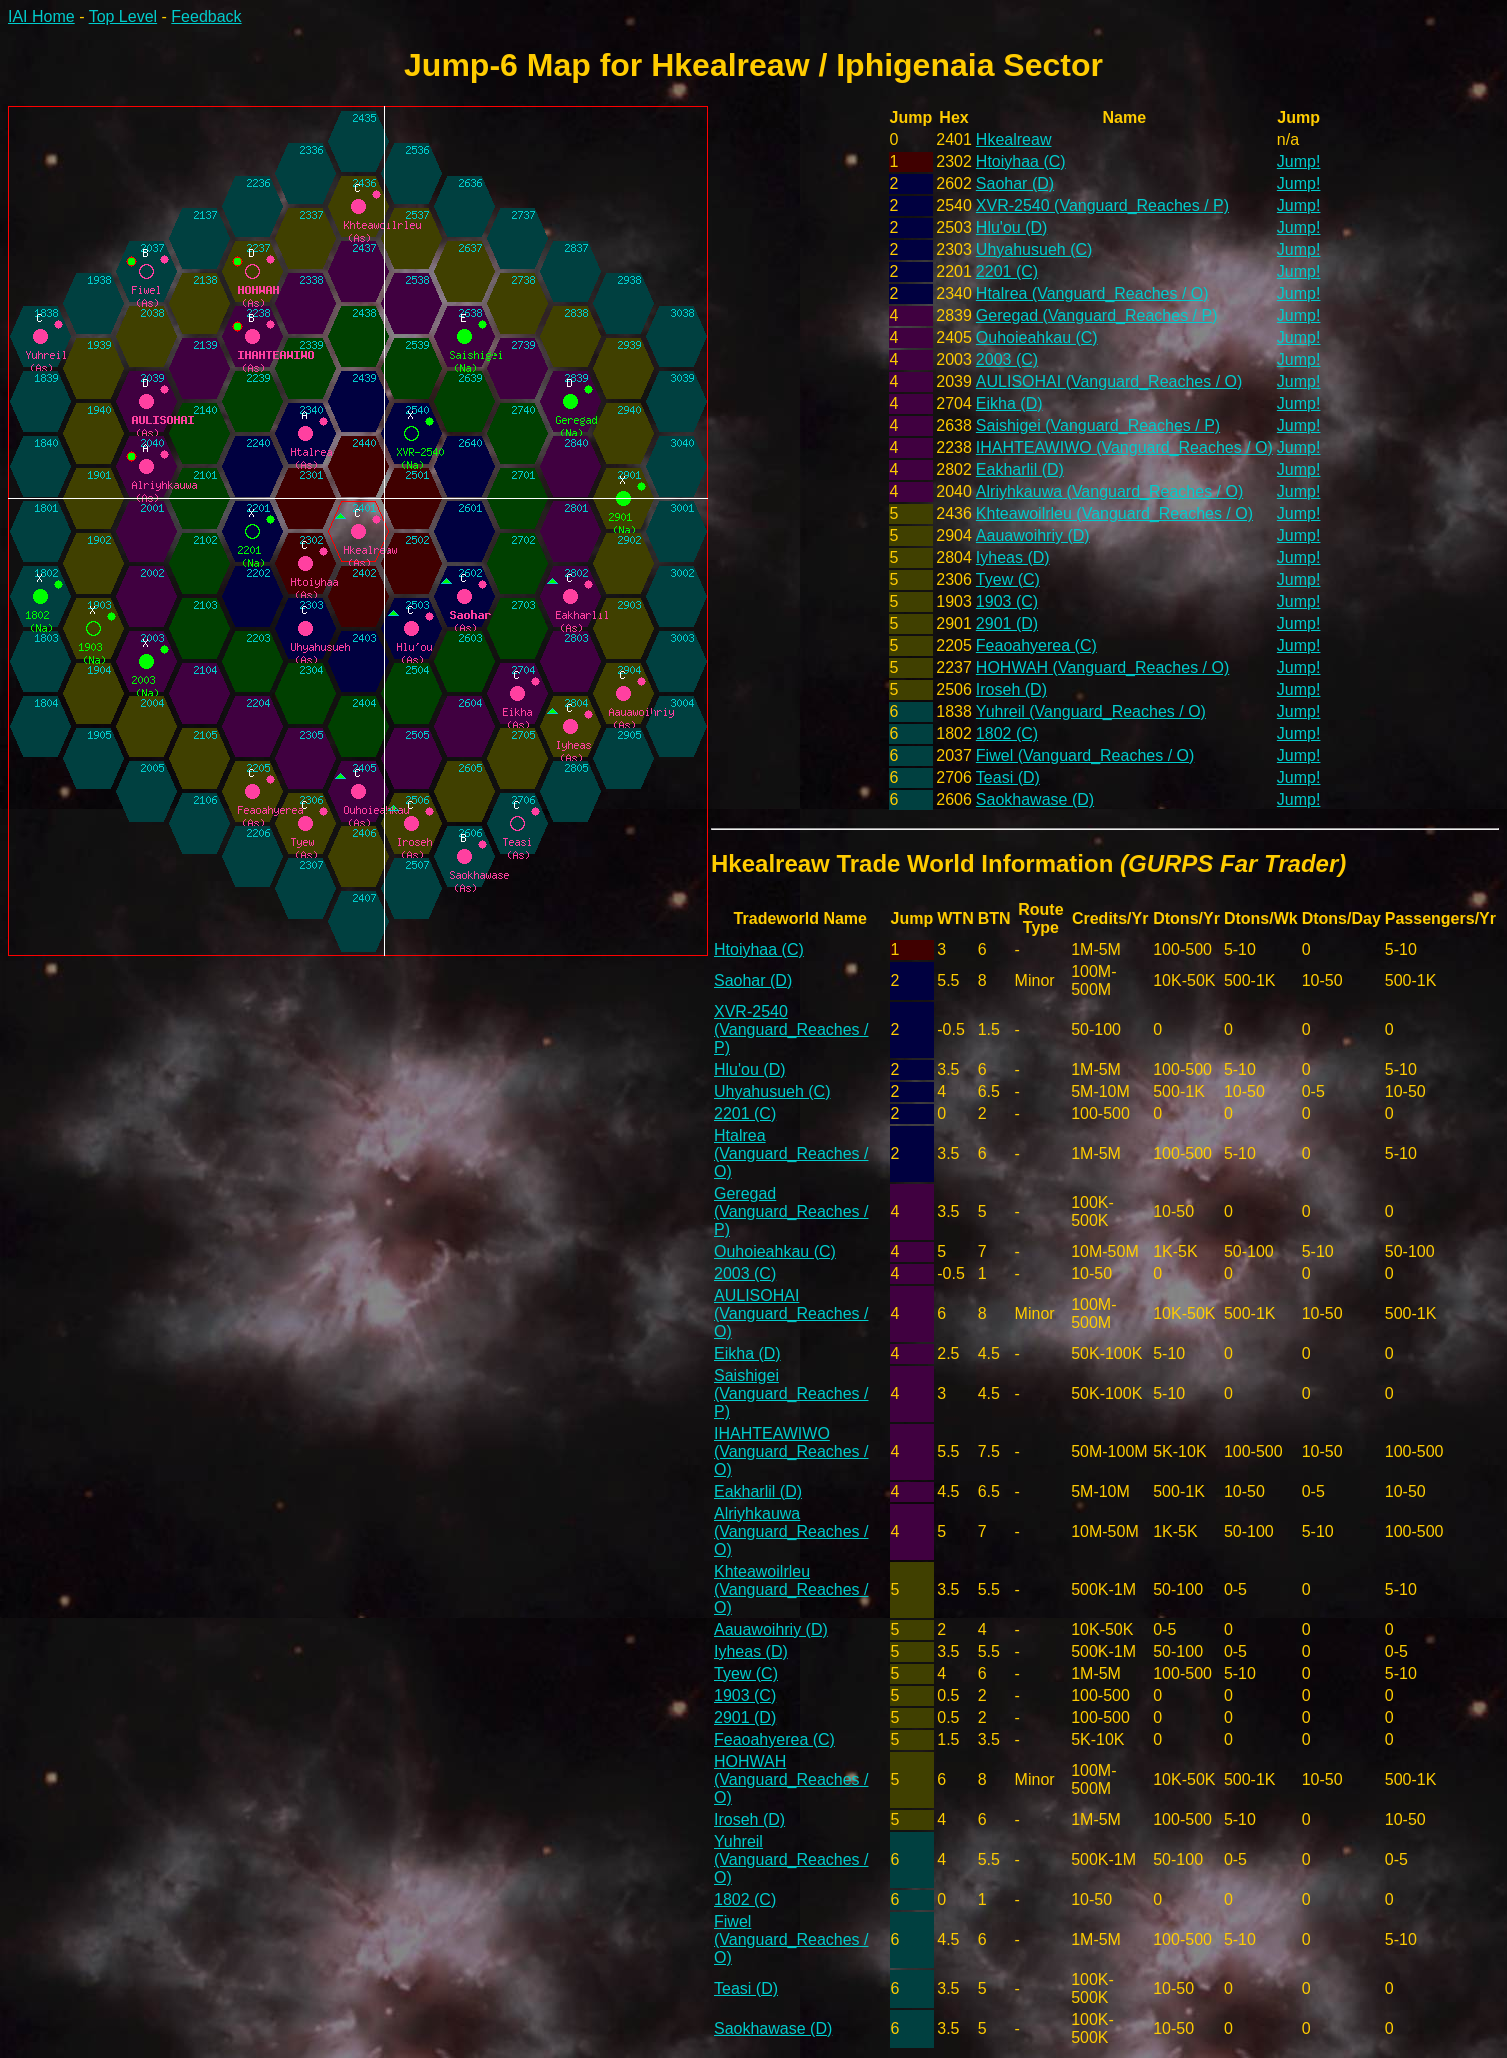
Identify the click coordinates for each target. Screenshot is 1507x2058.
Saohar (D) (1015, 183)
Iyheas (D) (1013, 557)
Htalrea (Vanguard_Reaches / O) (1092, 293)
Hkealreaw (1014, 139)
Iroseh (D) (1011, 689)
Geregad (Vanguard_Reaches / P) (1097, 315)
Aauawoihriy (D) (1033, 535)
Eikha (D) (1009, 403)
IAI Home (41, 16)
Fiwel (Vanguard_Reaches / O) (1085, 755)
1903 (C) (1007, 601)
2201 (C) (1007, 271)
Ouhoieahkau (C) (1037, 337)
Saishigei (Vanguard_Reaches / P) (1098, 425)
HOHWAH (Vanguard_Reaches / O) (1102, 667)
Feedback (206, 16)
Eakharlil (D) (1020, 469)
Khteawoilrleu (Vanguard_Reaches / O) (1114, 513)
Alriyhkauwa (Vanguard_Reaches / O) (1109, 491)
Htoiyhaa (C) (1021, 161)
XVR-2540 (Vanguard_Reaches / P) (1102, 205)
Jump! (1299, 161)
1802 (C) (1007, 733)
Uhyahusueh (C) (1034, 249)
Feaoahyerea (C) (1036, 645)
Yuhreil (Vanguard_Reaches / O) (1091, 711)
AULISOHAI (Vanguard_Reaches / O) (1109, 381)
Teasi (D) (1008, 777)
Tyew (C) (1008, 579)
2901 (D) (1007, 623)
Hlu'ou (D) (1012, 227)
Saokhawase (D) (1035, 799)
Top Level (123, 16)
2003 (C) (1007, 359)
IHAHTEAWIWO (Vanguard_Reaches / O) (1124, 447)
